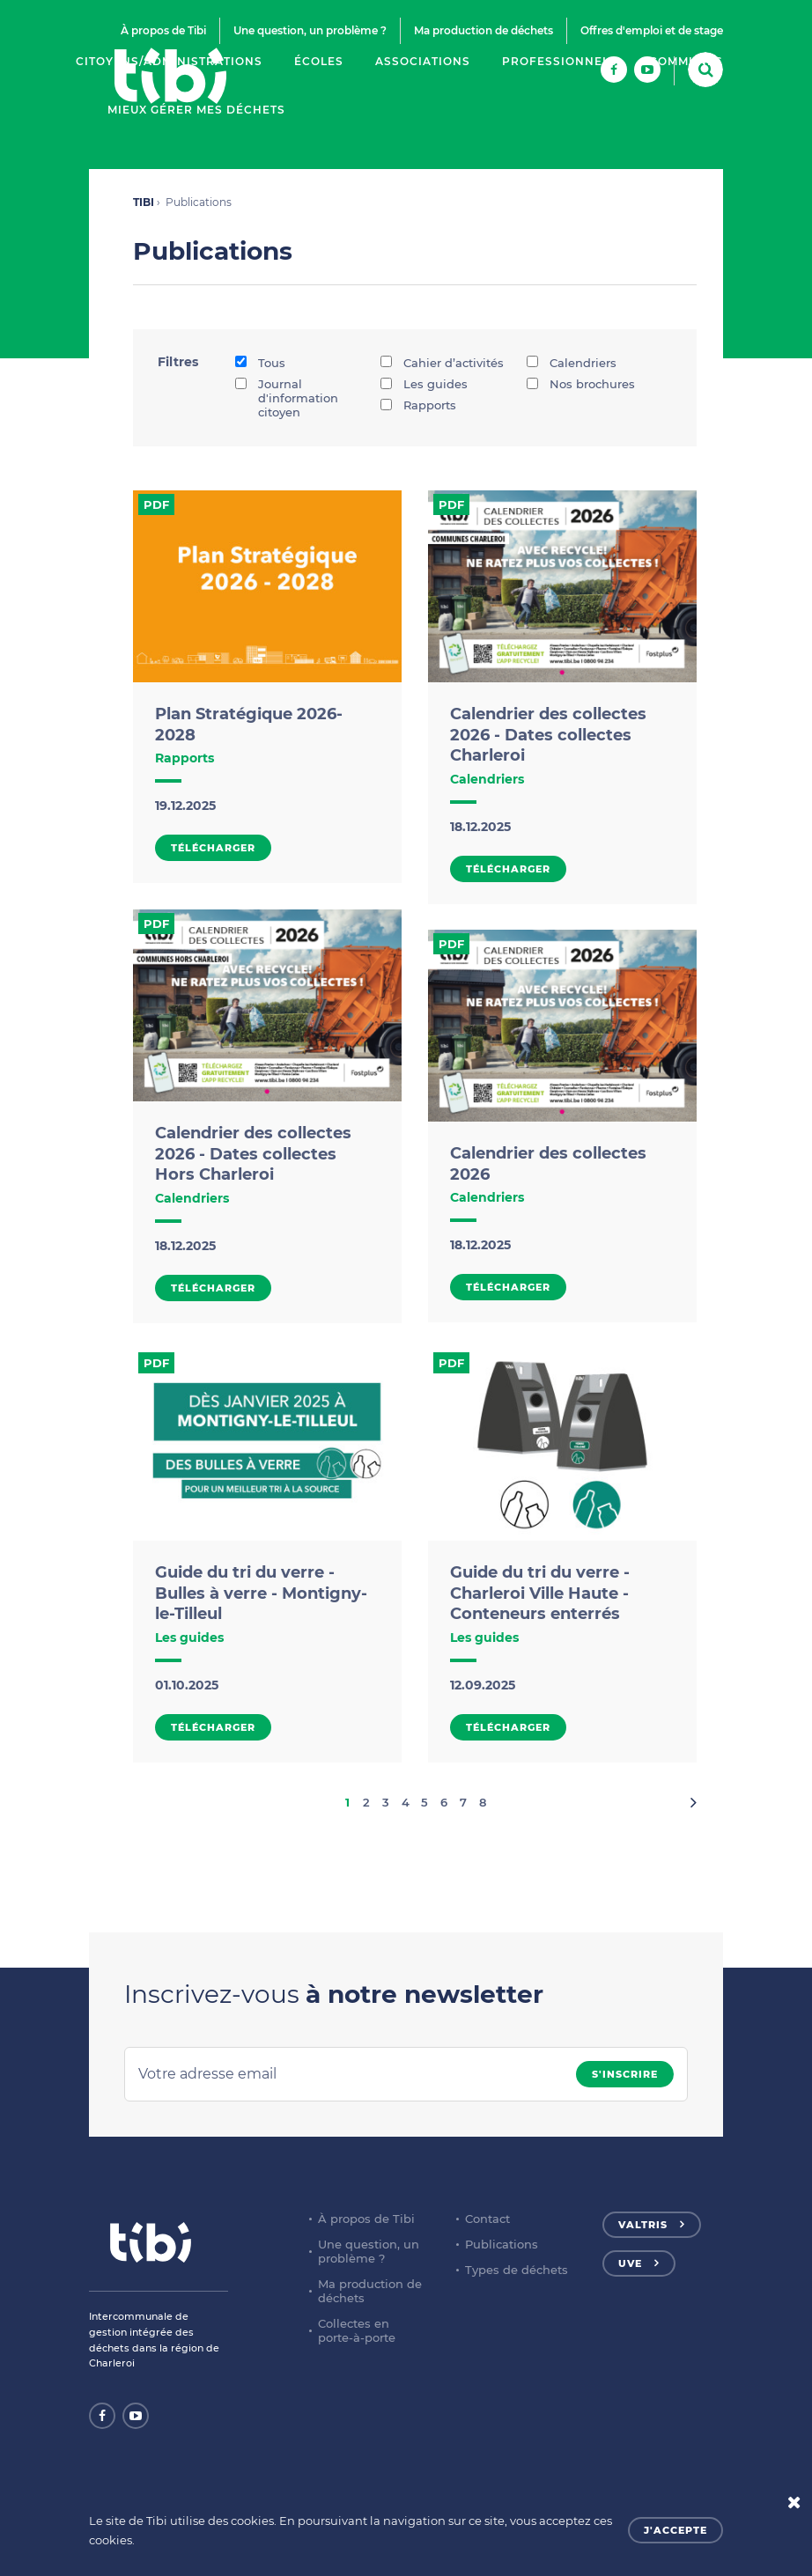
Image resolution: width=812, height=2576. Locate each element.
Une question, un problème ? (310, 30)
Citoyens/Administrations (169, 61)
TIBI (143, 202)
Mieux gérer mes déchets (196, 109)
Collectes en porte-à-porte (356, 2330)
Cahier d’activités (442, 363)
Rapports (418, 405)
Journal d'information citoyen (286, 398)
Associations (422, 61)
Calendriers (571, 363)
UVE (630, 2263)
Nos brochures (581, 384)
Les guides (424, 384)
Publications (501, 2244)
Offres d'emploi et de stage (651, 30)
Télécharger (213, 848)
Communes (686, 61)
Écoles (318, 61)
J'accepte (675, 2530)
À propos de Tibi (163, 30)
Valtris (643, 2225)
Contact (487, 2219)
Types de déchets (516, 2270)
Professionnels (559, 61)
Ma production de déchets (483, 30)
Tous (260, 363)
